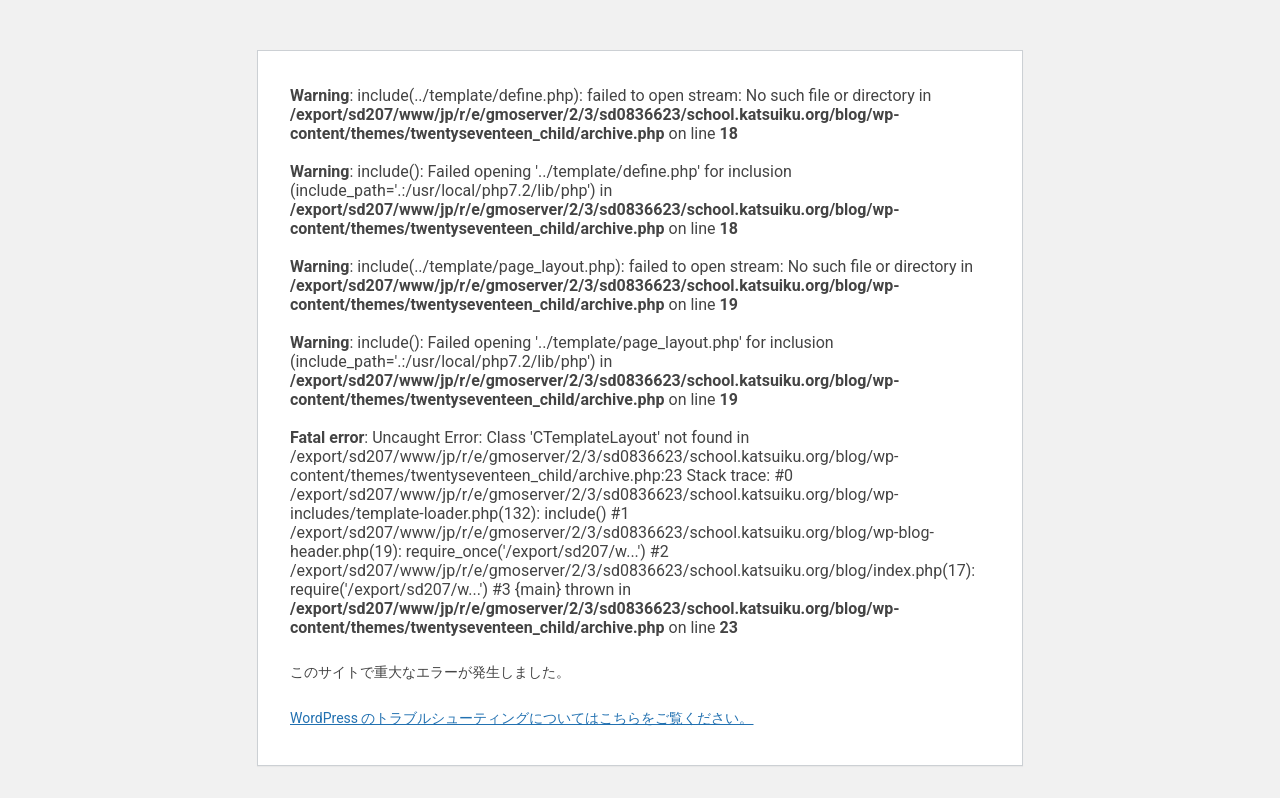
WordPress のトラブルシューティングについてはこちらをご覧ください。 (522, 718)
